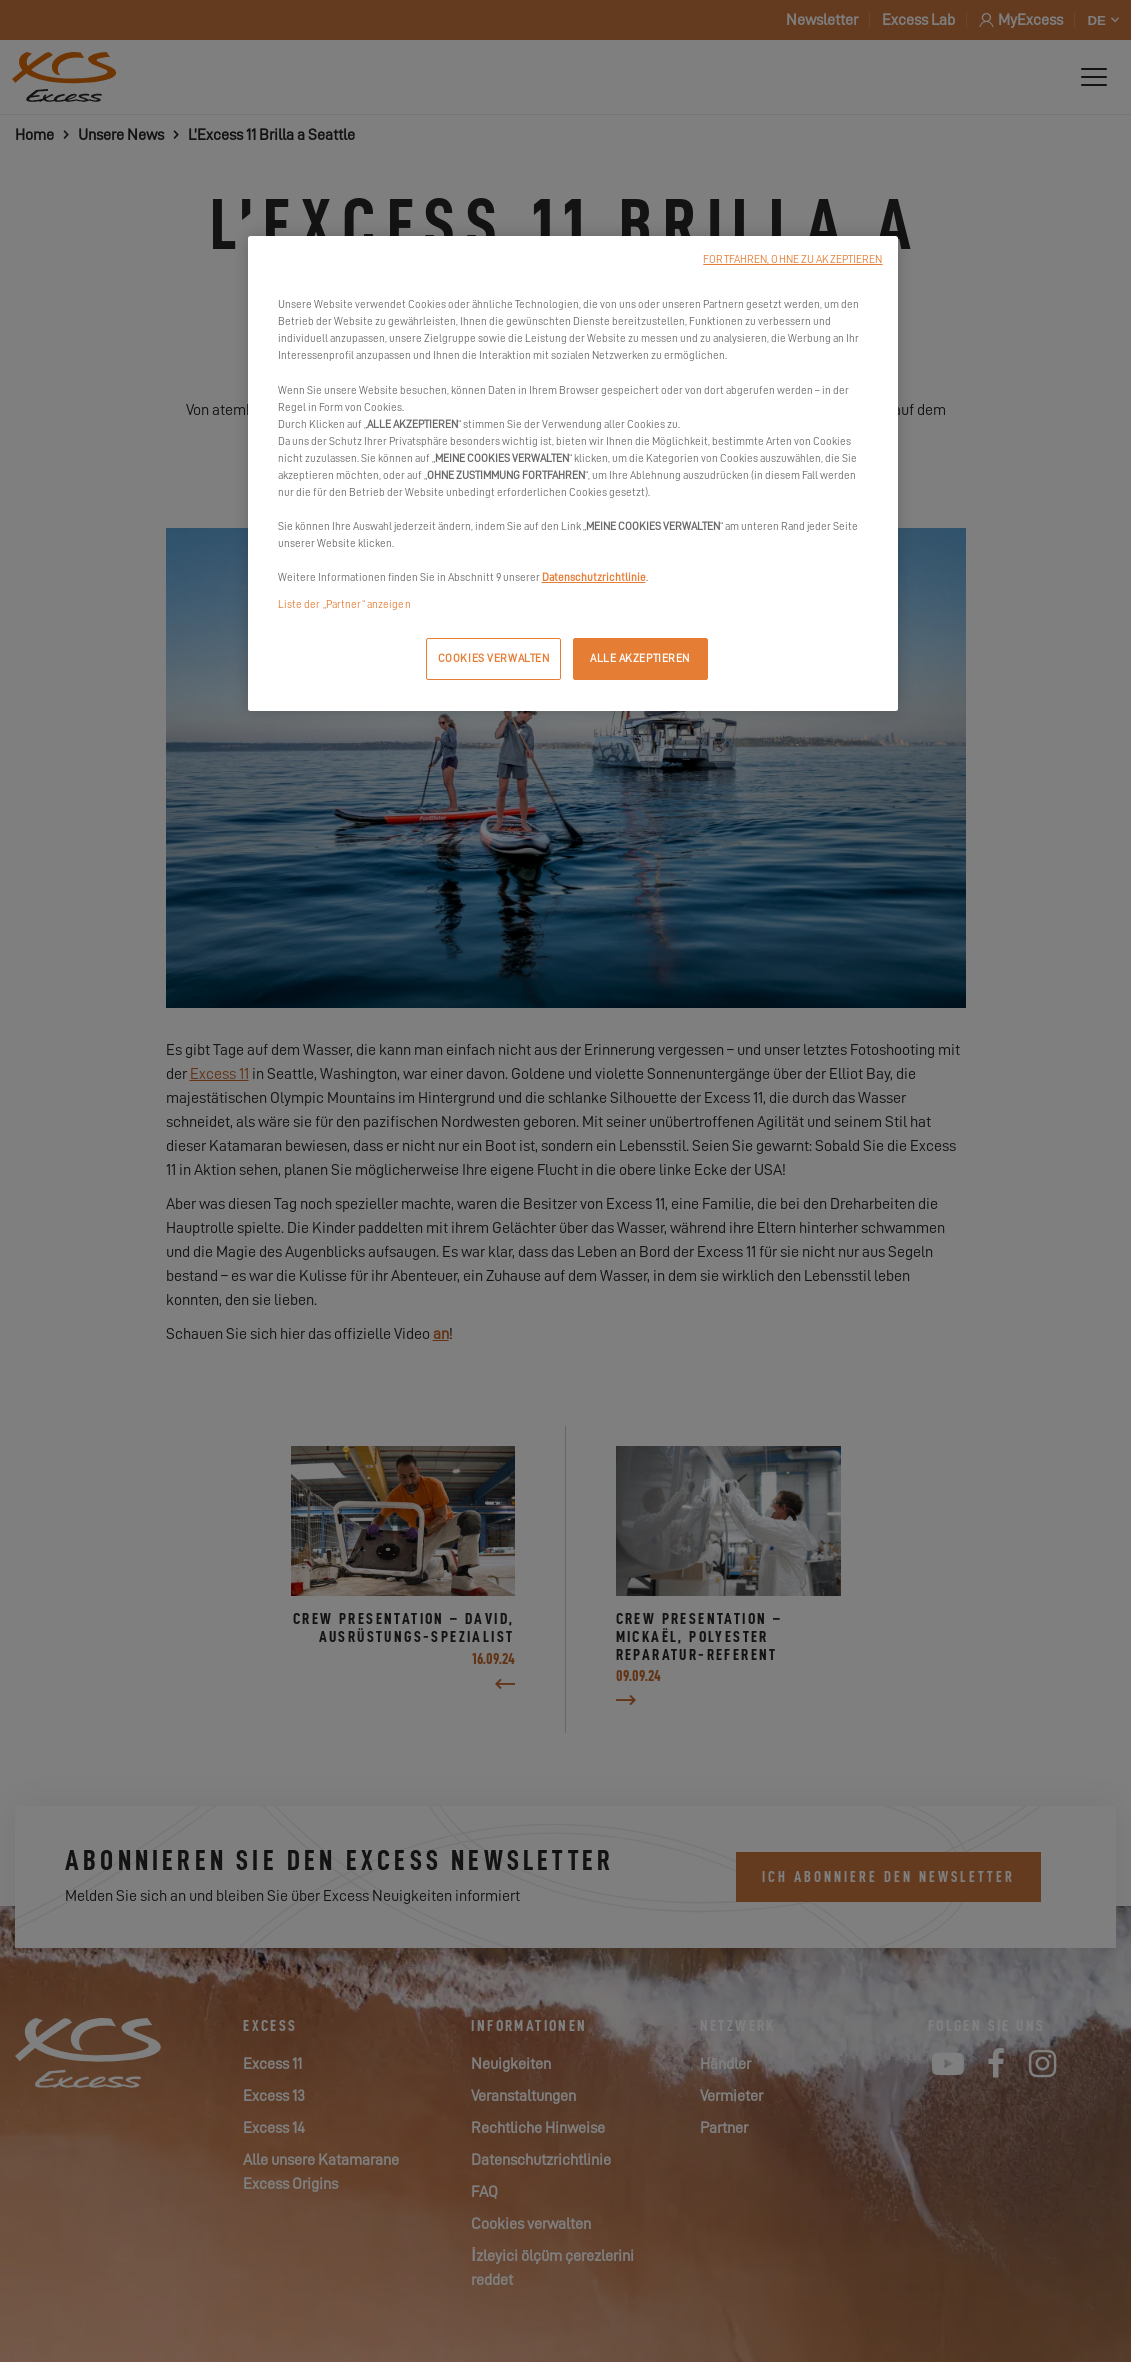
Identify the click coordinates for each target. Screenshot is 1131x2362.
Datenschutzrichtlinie (594, 577)
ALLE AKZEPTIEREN (640, 658)
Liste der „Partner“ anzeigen (344, 604)
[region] (573, 473)
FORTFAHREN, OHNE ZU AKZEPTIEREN (792, 259)
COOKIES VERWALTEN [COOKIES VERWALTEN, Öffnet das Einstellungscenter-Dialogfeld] (494, 658)
